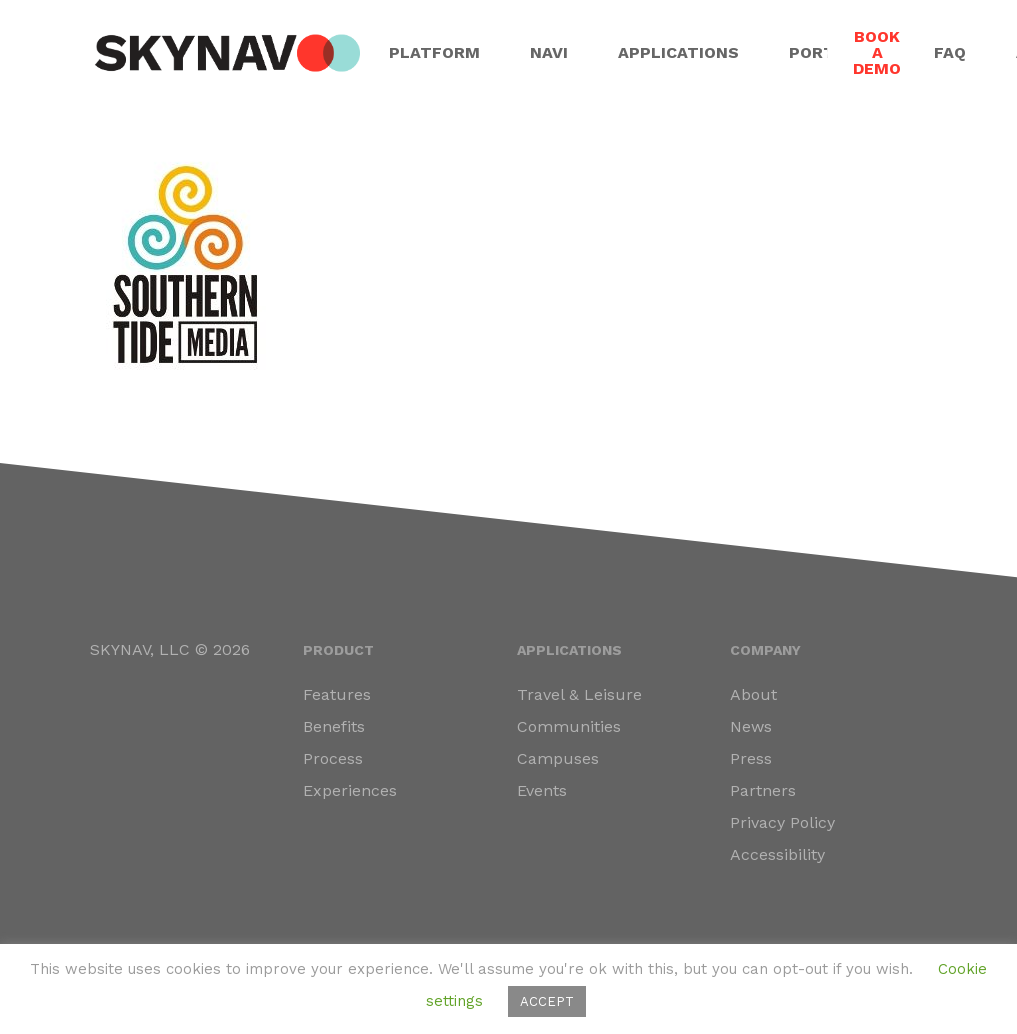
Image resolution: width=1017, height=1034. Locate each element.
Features (337, 694)
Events (542, 790)
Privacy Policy (782, 822)
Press (751, 758)
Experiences (350, 790)
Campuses (558, 758)
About (753, 694)
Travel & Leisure (579, 694)
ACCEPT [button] (547, 1001)
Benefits (334, 726)
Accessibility (777, 854)
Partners (763, 790)
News (751, 726)
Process (333, 758)
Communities (569, 726)
